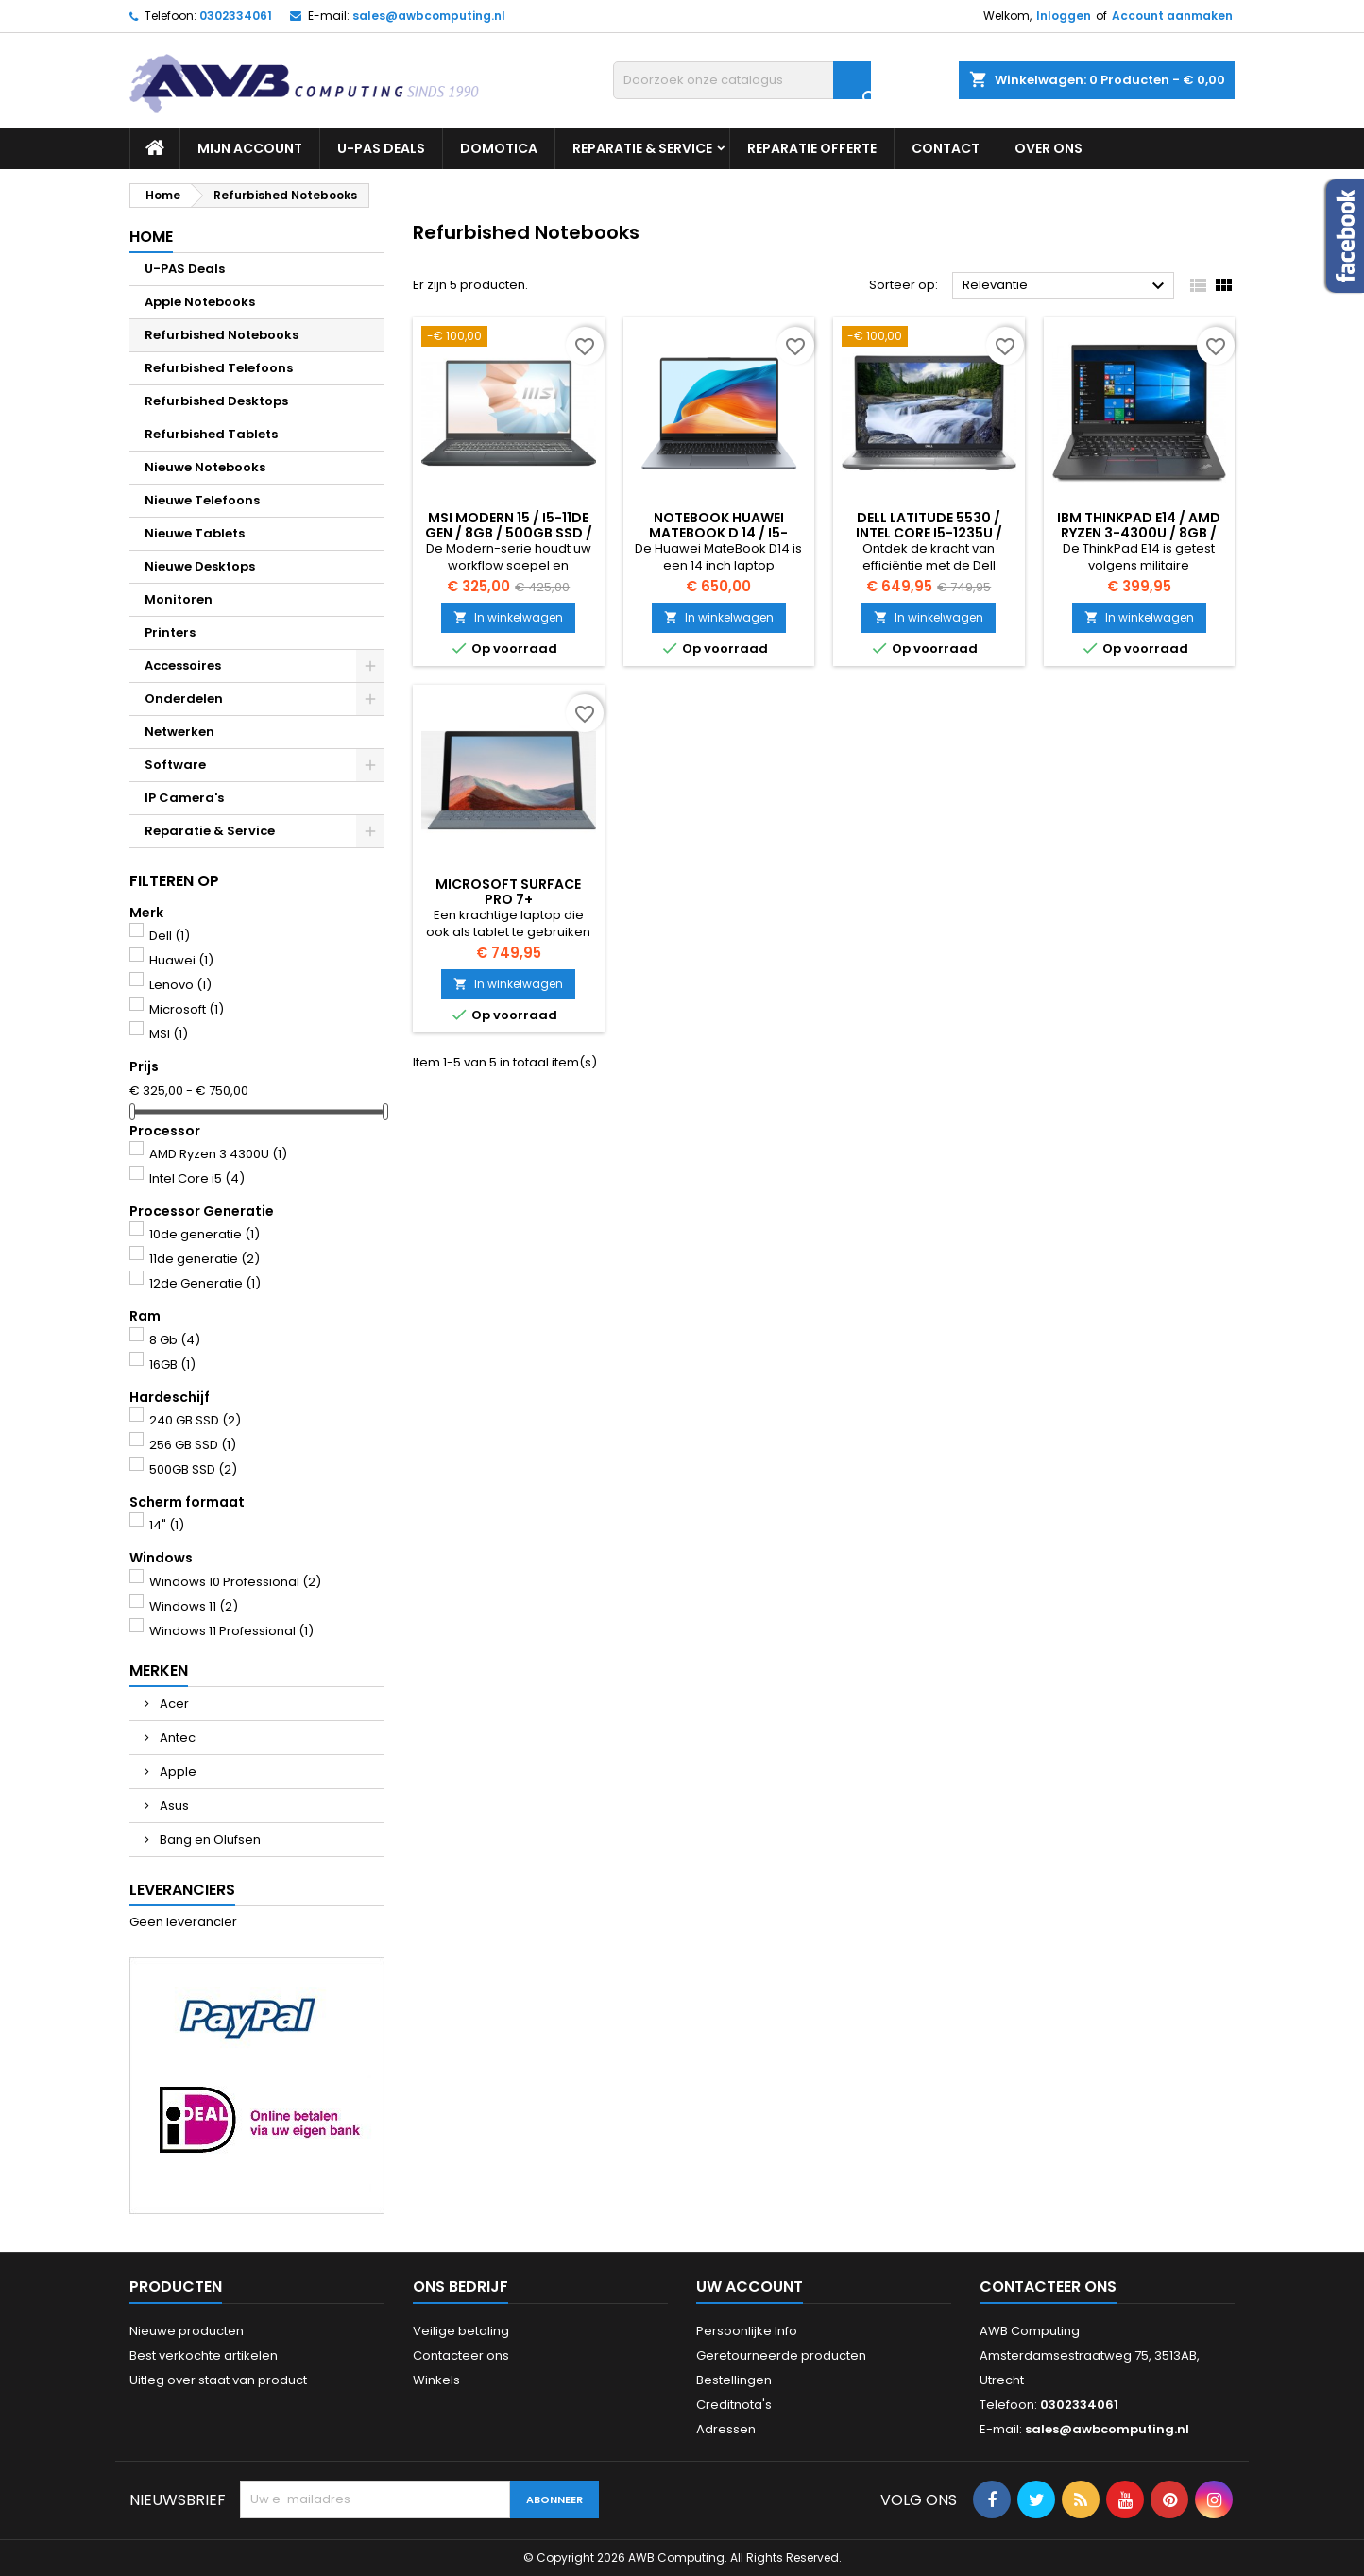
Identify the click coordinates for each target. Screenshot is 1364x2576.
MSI (168, 1034)
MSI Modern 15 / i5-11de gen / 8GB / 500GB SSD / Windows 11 (508, 532)
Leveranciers (182, 1890)
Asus (173, 1806)
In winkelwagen (508, 617)
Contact (946, 148)
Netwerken (179, 732)
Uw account (749, 2286)
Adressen (726, 2429)
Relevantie (1066, 286)
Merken (158, 1670)
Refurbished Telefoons (219, 368)
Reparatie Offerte (812, 148)
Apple (176, 1772)
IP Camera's (184, 798)
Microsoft (186, 1009)
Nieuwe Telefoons (202, 500)
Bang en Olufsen (209, 1840)
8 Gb (174, 1340)
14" (166, 1525)
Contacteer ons (461, 2355)
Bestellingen (734, 2380)
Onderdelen (184, 699)
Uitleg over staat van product (218, 2380)
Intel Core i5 (197, 1178)
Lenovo (180, 985)
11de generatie (204, 1259)
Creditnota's (734, 2405)
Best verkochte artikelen (203, 2355)
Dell (169, 936)
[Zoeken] (742, 80)
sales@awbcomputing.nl (428, 16)
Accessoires (183, 665)
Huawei (181, 960)
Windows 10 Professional (235, 1582)
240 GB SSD (195, 1420)
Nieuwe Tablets (195, 533)
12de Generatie (205, 1283)
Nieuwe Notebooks (205, 467)
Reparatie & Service (642, 148)
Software (175, 765)
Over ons (1048, 148)
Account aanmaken (1172, 16)
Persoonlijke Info (746, 2331)
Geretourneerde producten (781, 2355)
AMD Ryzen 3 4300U (218, 1154)
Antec (176, 1738)
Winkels (436, 2380)
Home (151, 236)
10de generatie (204, 1234)
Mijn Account (249, 148)
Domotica (498, 148)
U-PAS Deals (381, 148)
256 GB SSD (192, 1445)
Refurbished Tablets (211, 434)
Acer (173, 1704)
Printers (170, 632)
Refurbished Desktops (216, 401)
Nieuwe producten (186, 2331)
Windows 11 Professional (231, 1631)
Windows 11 (193, 1606)
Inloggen (1063, 16)
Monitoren (179, 599)
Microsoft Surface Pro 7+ (508, 892)
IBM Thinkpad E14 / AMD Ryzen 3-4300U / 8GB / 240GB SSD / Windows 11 (1139, 532)
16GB (172, 1364)
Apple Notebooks (200, 302)
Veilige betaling (461, 2331)
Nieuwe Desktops (200, 566)
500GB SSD (193, 1469)
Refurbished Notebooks (221, 335)
